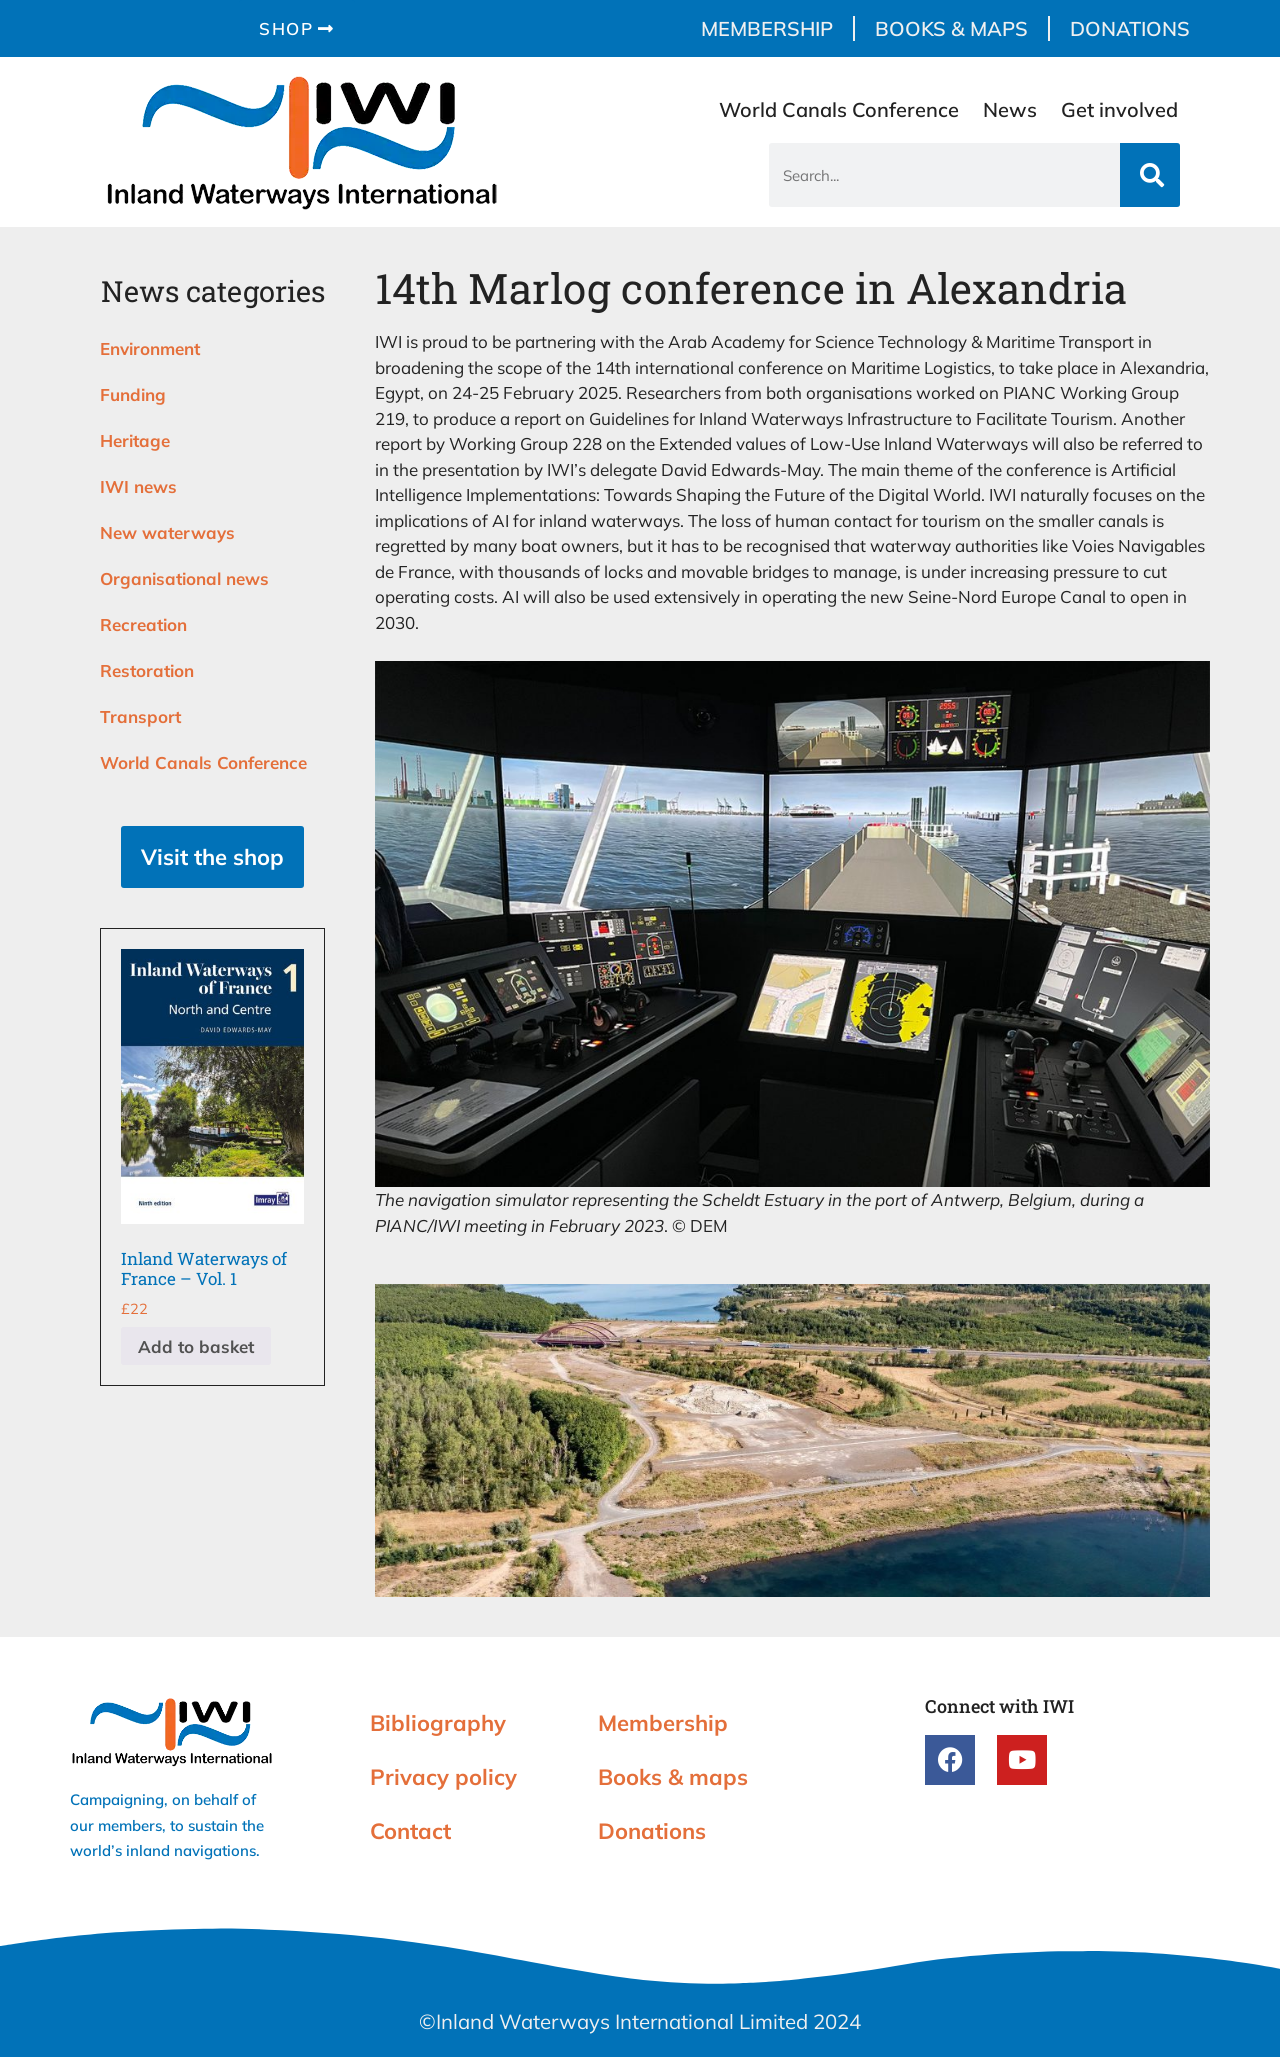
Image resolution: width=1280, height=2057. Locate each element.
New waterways (167, 532)
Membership (767, 28)
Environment (150, 348)
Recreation (143, 624)
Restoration (147, 670)
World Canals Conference (839, 109)
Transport (140, 716)
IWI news (138, 486)
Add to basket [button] (196, 1346)
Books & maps (951, 28)
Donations (1130, 28)
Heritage (135, 440)
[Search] (1150, 175)
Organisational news (184, 578)
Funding (133, 394)
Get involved (1119, 109)
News (1010, 109)
